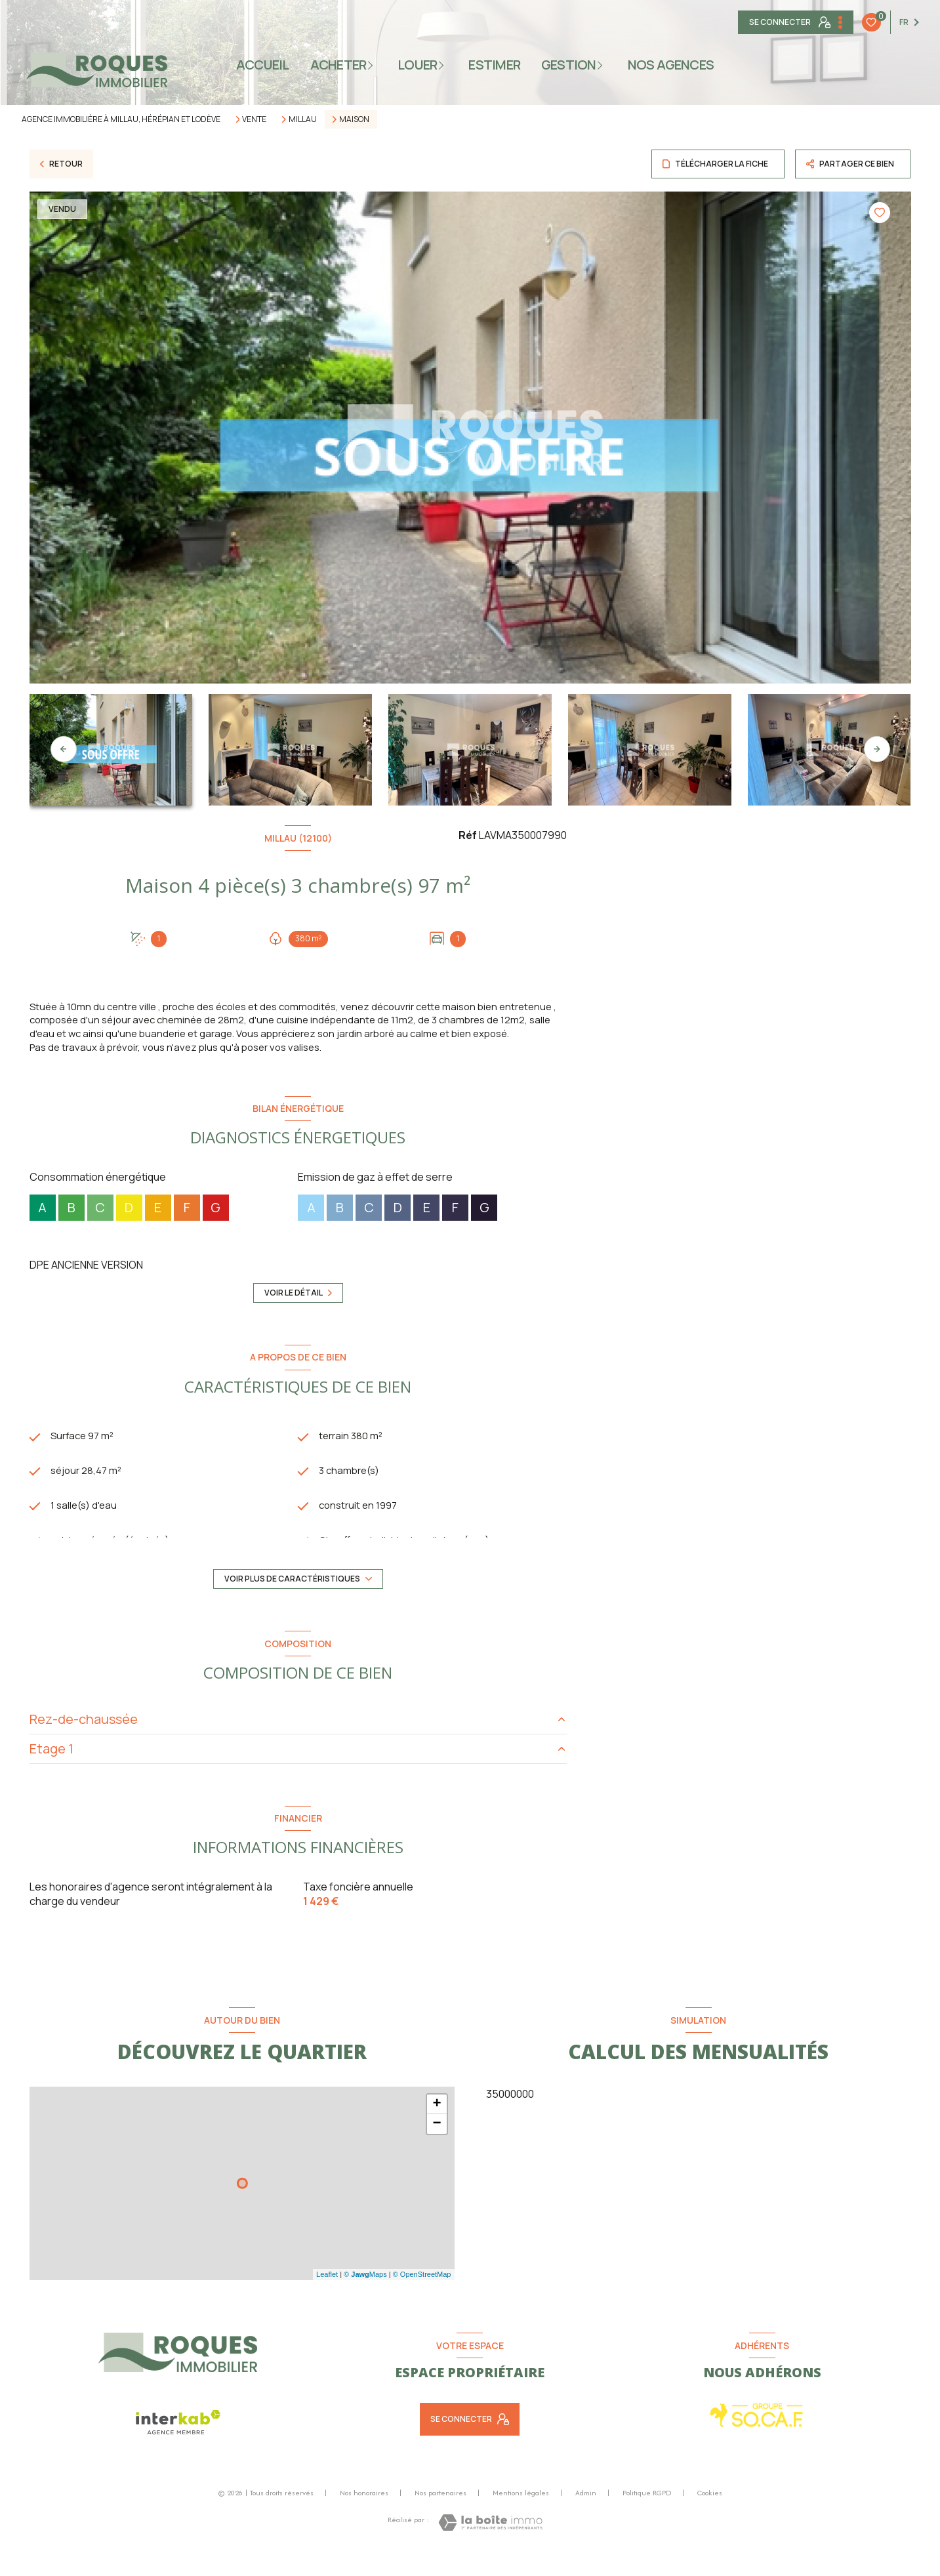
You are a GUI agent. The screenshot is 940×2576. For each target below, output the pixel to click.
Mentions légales (521, 2511)
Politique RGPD (647, 2511)
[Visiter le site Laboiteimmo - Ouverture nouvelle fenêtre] (490, 2541)
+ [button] (436, 2123)
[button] (877, 749)
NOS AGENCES (671, 65)
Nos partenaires (440, 2511)
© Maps (365, 2293)
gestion (568, 65)
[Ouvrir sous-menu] (373, 64)
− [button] (436, 2143)
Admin (585, 2511)
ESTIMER (495, 65)
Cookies (709, 2512)
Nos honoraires (364, 2511)
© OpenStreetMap (422, 2293)
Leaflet (327, 2293)
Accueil (262, 65)
